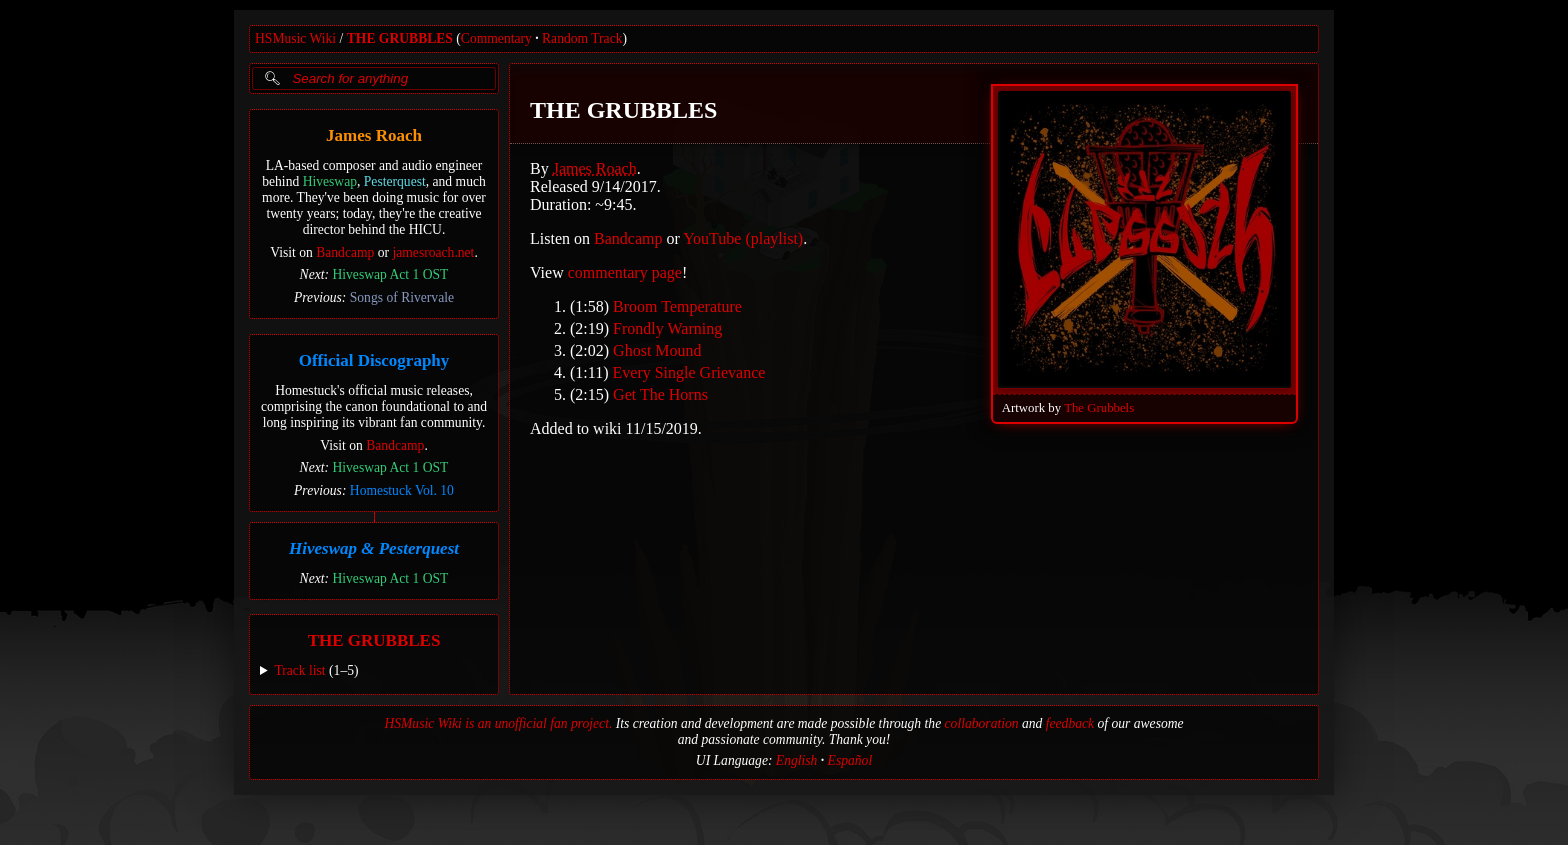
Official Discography (374, 360)
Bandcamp (345, 252)
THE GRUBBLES (400, 38)
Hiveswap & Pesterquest (374, 548)
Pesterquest (395, 181)
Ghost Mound (657, 350)
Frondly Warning (667, 328)
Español (850, 760)
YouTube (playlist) (743, 238)
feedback (1070, 723)
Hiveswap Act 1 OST (390, 274)
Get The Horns (660, 394)
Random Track (582, 38)
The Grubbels (1099, 408)
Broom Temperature (677, 306)
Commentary (496, 38)
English (797, 760)
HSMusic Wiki (295, 38)
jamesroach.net (433, 252)
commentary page (625, 272)
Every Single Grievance (689, 372)
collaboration (982, 723)
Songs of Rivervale (402, 297)
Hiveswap (330, 181)
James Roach (374, 135)
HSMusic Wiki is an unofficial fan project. (498, 723)
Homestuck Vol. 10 (402, 490)
